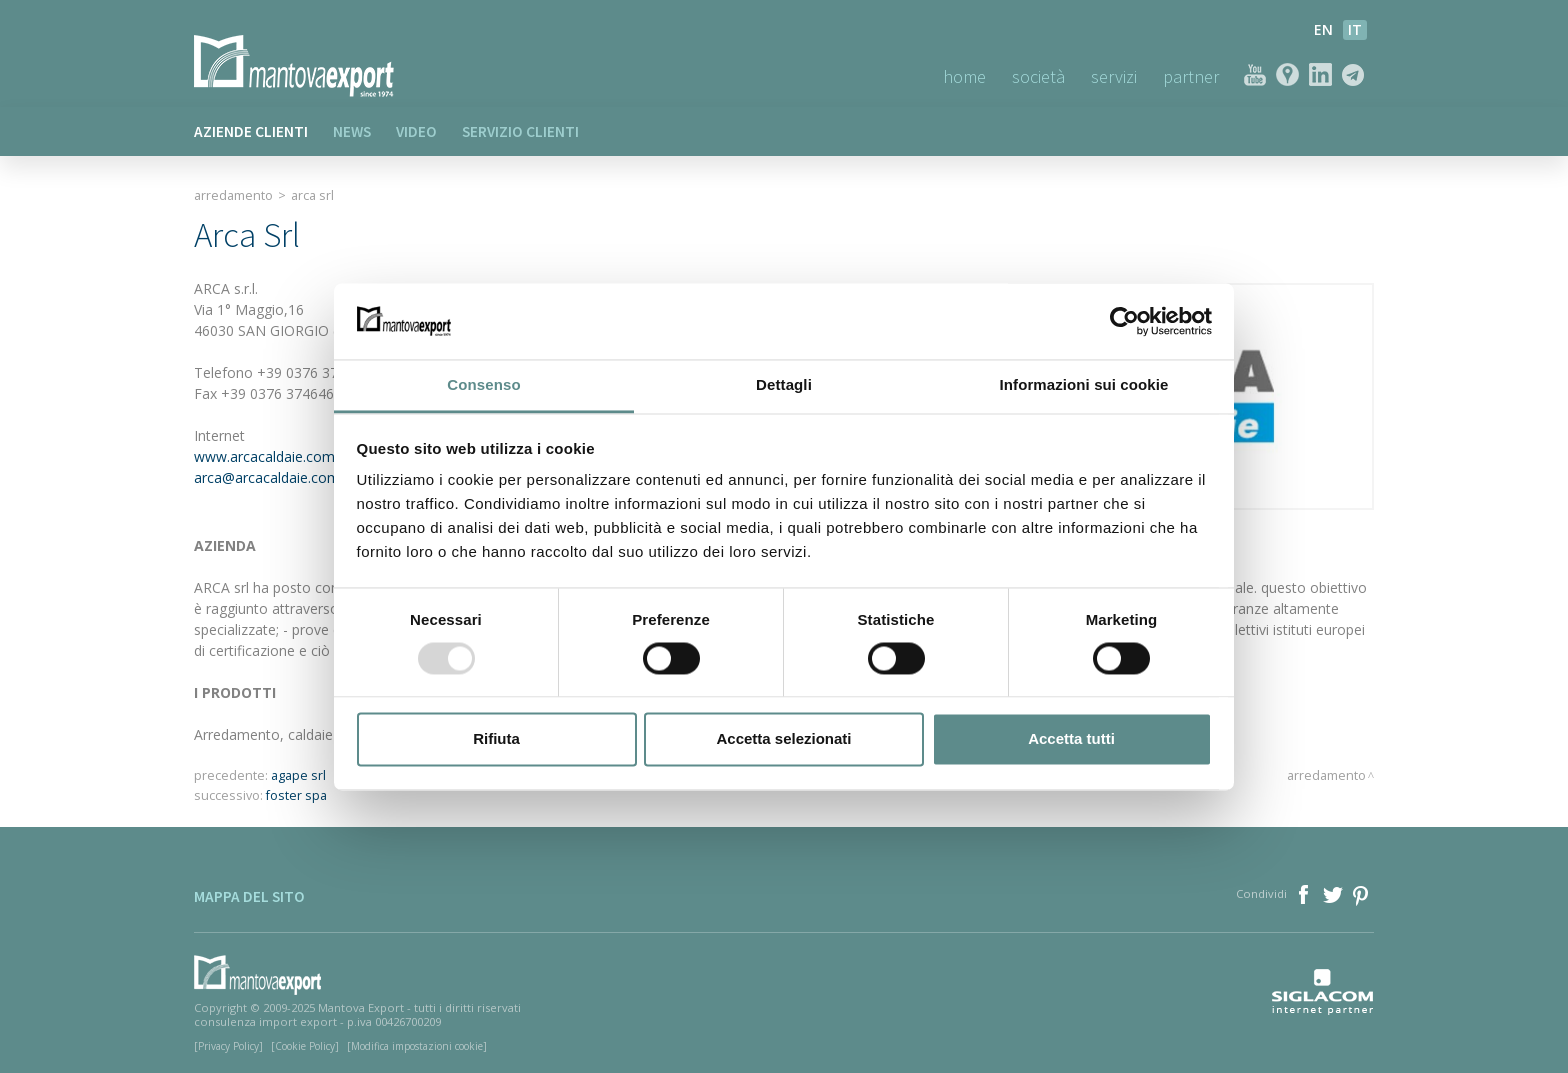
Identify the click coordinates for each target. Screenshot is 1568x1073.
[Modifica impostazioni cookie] (417, 1046)
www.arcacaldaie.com (264, 456)
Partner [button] (1191, 76)
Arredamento (233, 195)
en (1323, 29)
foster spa (296, 795)
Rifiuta (496, 739)
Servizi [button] (1114, 76)
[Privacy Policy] (228, 1046)
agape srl (298, 775)
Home (964, 76)
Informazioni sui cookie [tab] (1084, 385)
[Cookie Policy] (305, 1046)
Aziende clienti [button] (251, 131)
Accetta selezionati (783, 739)
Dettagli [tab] (784, 385)
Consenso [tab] (483, 385)
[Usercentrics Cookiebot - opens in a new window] (1124, 321)
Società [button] (1038, 76)
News (352, 131)
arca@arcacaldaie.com (267, 477)
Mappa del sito (249, 896)
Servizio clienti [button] (520, 131)
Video (416, 131)
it (1355, 29)
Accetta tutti (1071, 739)
